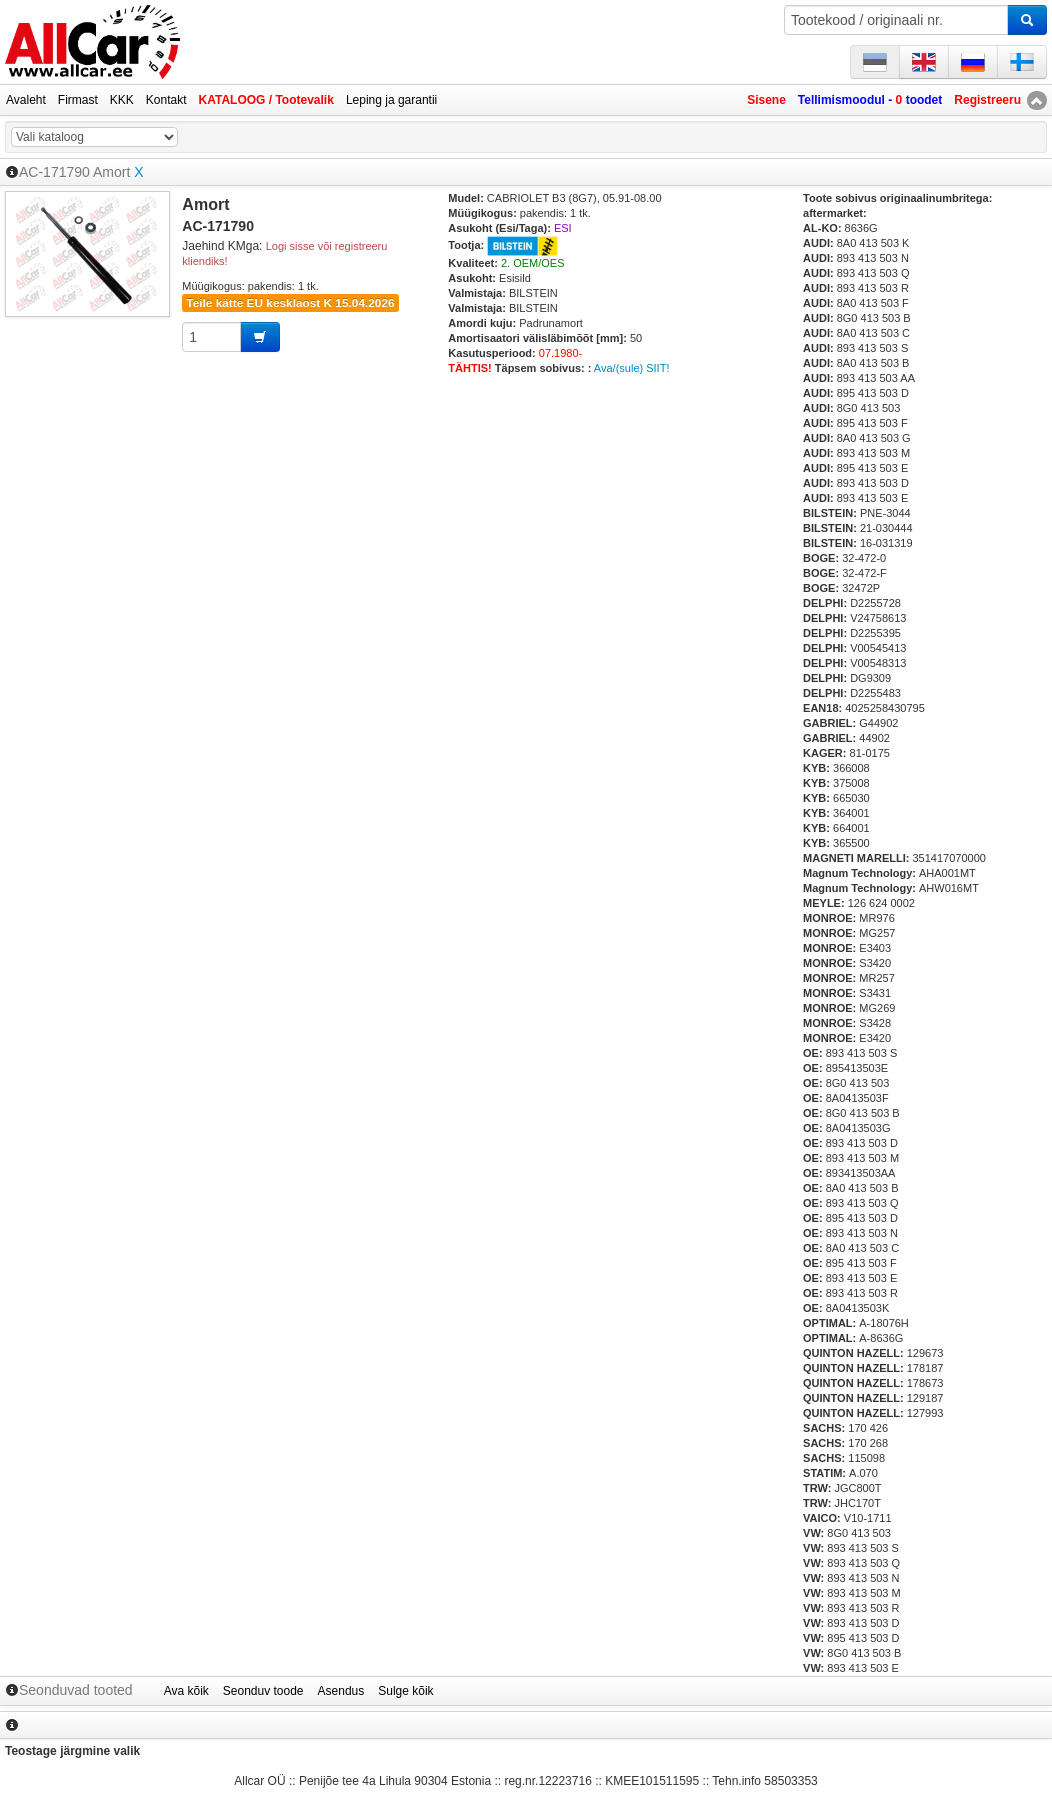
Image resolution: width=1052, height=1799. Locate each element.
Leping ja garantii (391, 100)
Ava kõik (186, 1691)
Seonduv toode (263, 1691)
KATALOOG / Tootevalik (266, 100)
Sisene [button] (766, 100)
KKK (122, 100)
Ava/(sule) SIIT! (632, 368)
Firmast (78, 100)
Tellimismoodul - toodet (870, 100)
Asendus (341, 1691)
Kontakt (166, 100)
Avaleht (26, 100)
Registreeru (987, 100)
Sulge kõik (405, 1691)
